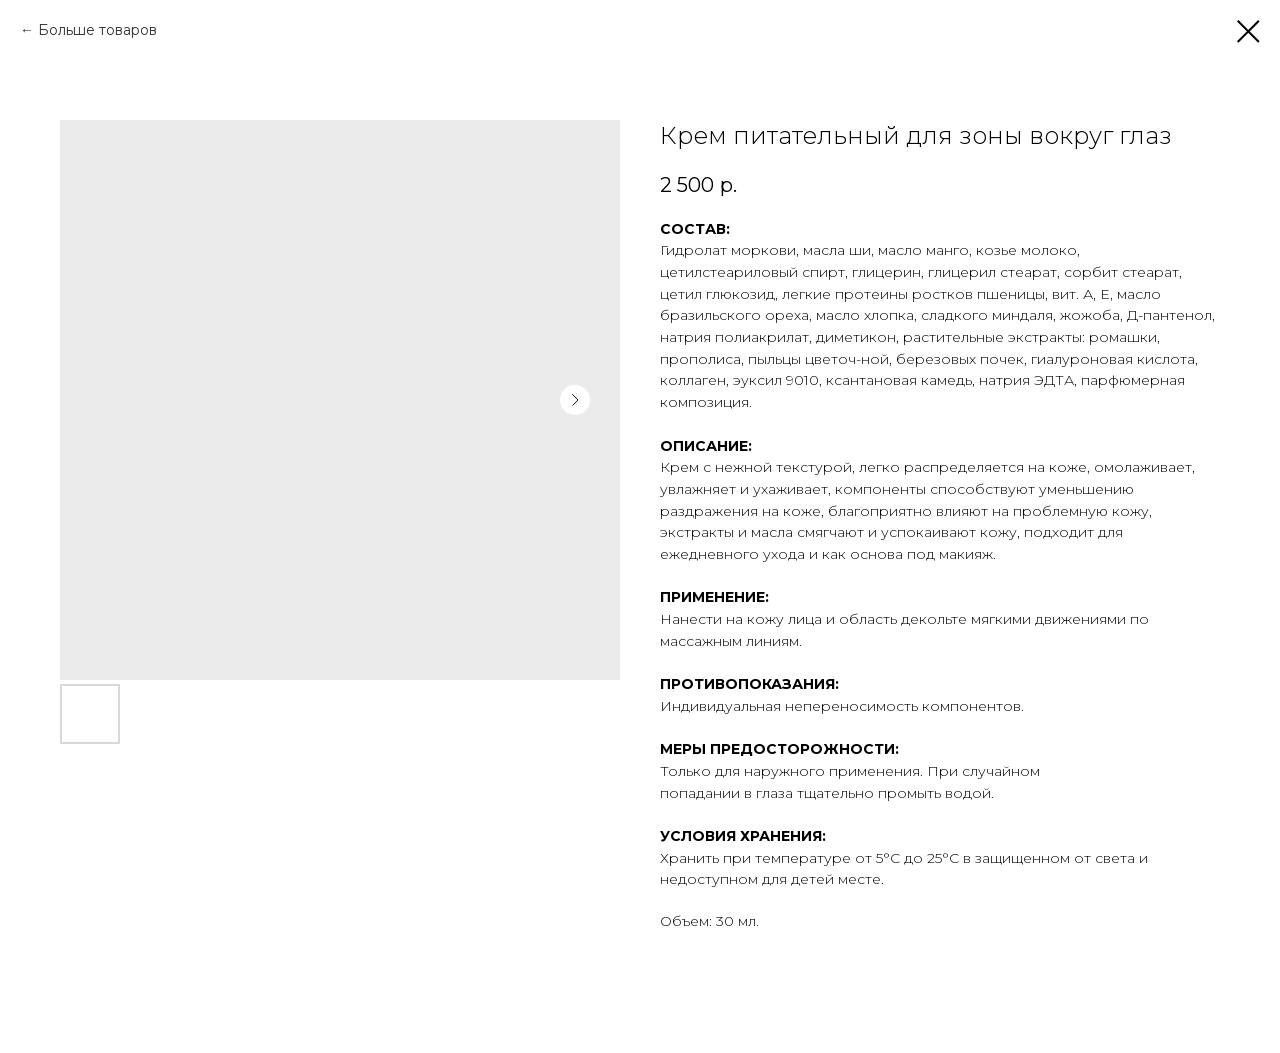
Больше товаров (97, 30)
